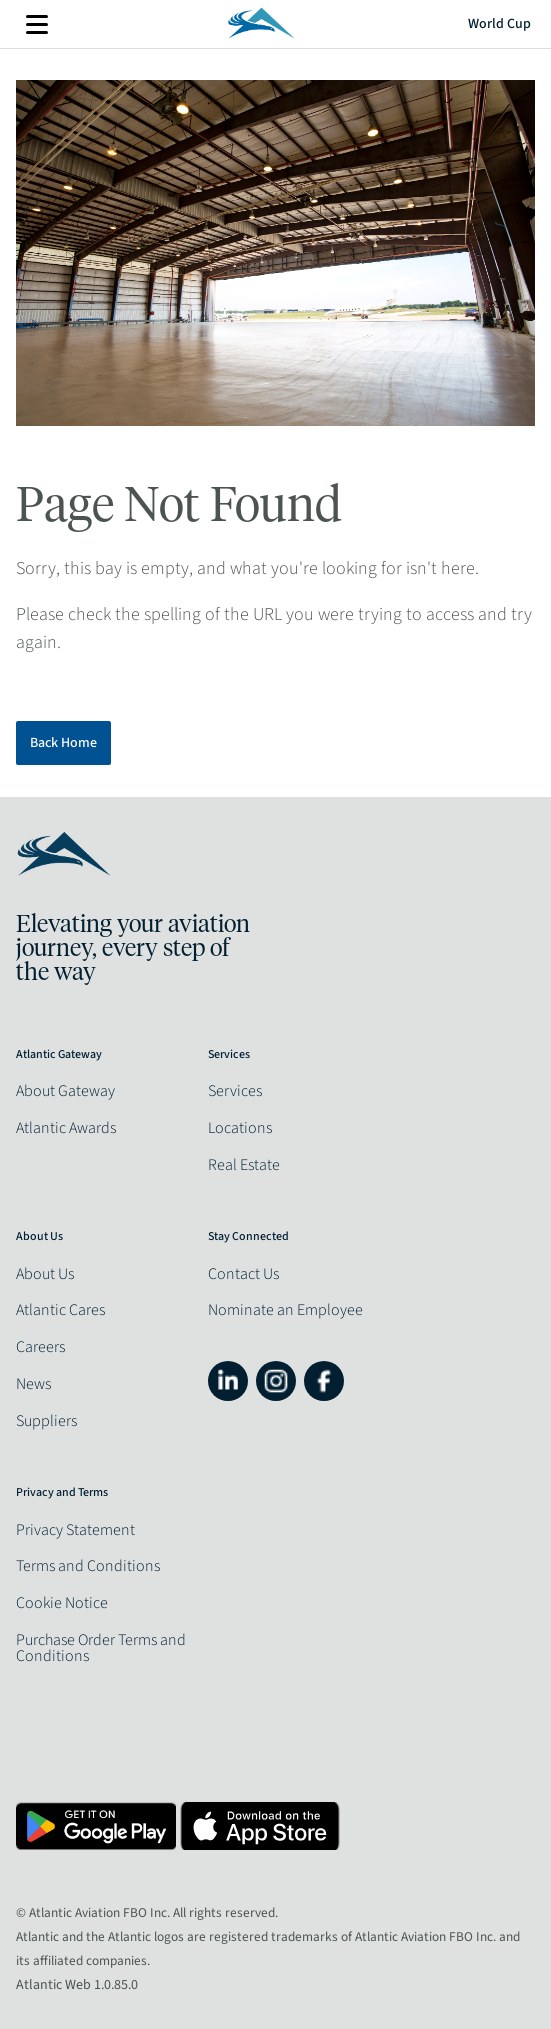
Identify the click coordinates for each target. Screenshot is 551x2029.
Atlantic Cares (60, 1310)
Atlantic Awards (66, 1128)
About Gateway (65, 1091)
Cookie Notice (62, 1603)
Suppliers (46, 1421)
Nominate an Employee (285, 1310)
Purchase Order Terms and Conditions (101, 1648)
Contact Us (243, 1274)
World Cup (499, 24)
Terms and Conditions (88, 1566)
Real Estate (244, 1165)
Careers (40, 1347)
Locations (240, 1128)
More (37, 24)
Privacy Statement (75, 1530)
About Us (45, 1274)
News (33, 1384)
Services (235, 1091)
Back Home (63, 743)
